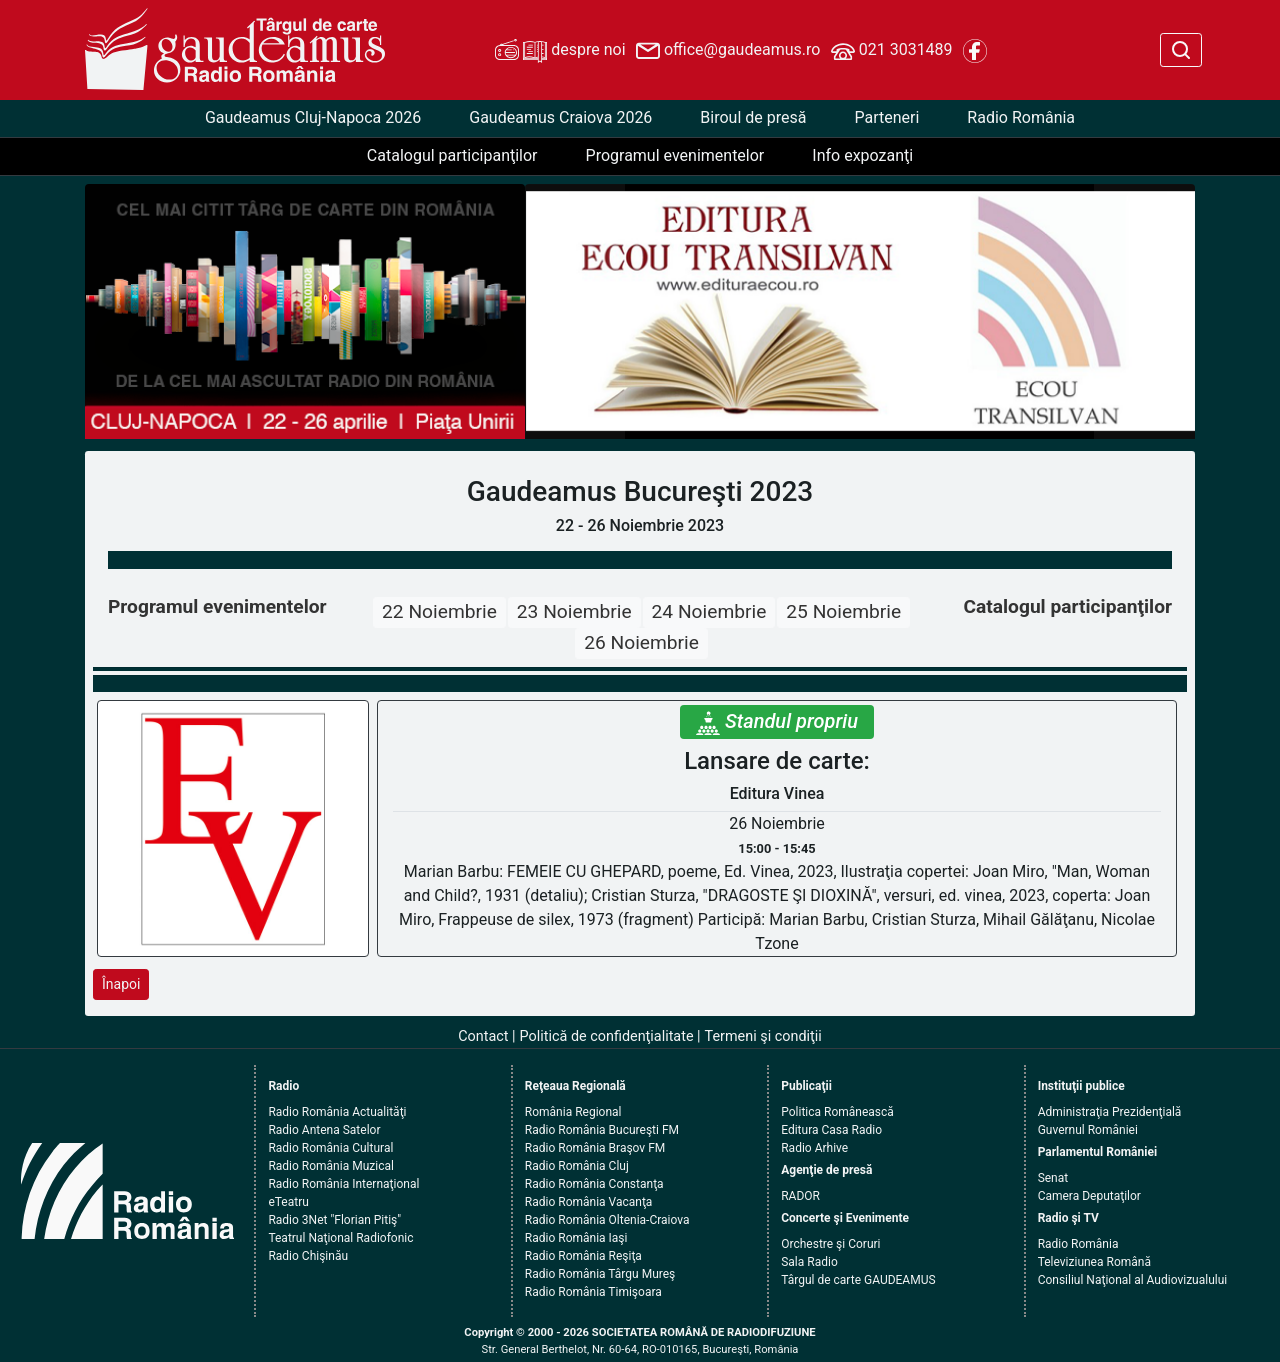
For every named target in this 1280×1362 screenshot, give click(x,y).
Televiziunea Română (1094, 1262)
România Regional (573, 1112)
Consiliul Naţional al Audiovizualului (1133, 1280)
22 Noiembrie (439, 611)
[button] (575, 311)
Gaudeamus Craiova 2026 (560, 117)
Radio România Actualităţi (337, 1112)
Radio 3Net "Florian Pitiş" (334, 1220)
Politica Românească (837, 1112)
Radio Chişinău (308, 1256)
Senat (1053, 1178)
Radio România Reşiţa (583, 1256)
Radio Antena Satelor (324, 1130)
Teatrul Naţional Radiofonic (340, 1238)
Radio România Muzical (330, 1166)
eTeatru (288, 1202)
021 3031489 (892, 51)
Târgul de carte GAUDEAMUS (858, 1280)
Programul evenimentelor (675, 155)
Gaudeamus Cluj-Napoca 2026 (313, 117)
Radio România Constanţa (594, 1184)
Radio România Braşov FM (595, 1148)
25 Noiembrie (843, 611)
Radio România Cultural (330, 1148)
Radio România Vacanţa (589, 1202)
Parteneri (886, 117)
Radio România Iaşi (576, 1238)
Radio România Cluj (577, 1166)
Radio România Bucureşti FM (602, 1130)
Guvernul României (1088, 1130)
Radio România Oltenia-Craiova (607, 1220)
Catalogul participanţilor (452, 155)
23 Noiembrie (574, 611)
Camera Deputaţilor (1089, 1196)
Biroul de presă (753, 117)
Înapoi (121, 984)
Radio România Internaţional (343, 1184)
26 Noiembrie (641, 642)
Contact (483, 1036)
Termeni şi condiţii (763, 1036)
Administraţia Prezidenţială (1110, 1112)
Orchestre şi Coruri (830, 1244)
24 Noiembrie (709, 611)
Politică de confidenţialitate (607, 1036)
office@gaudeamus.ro (728, 51)
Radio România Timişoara (593, 1292)
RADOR (800, 1196)
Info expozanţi (862, 155)
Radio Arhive (814, 1148)
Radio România (1021, 117)
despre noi (560, 51)
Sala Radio (809, 1262)
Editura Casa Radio (831, 1130)
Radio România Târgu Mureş (600, 1274)
